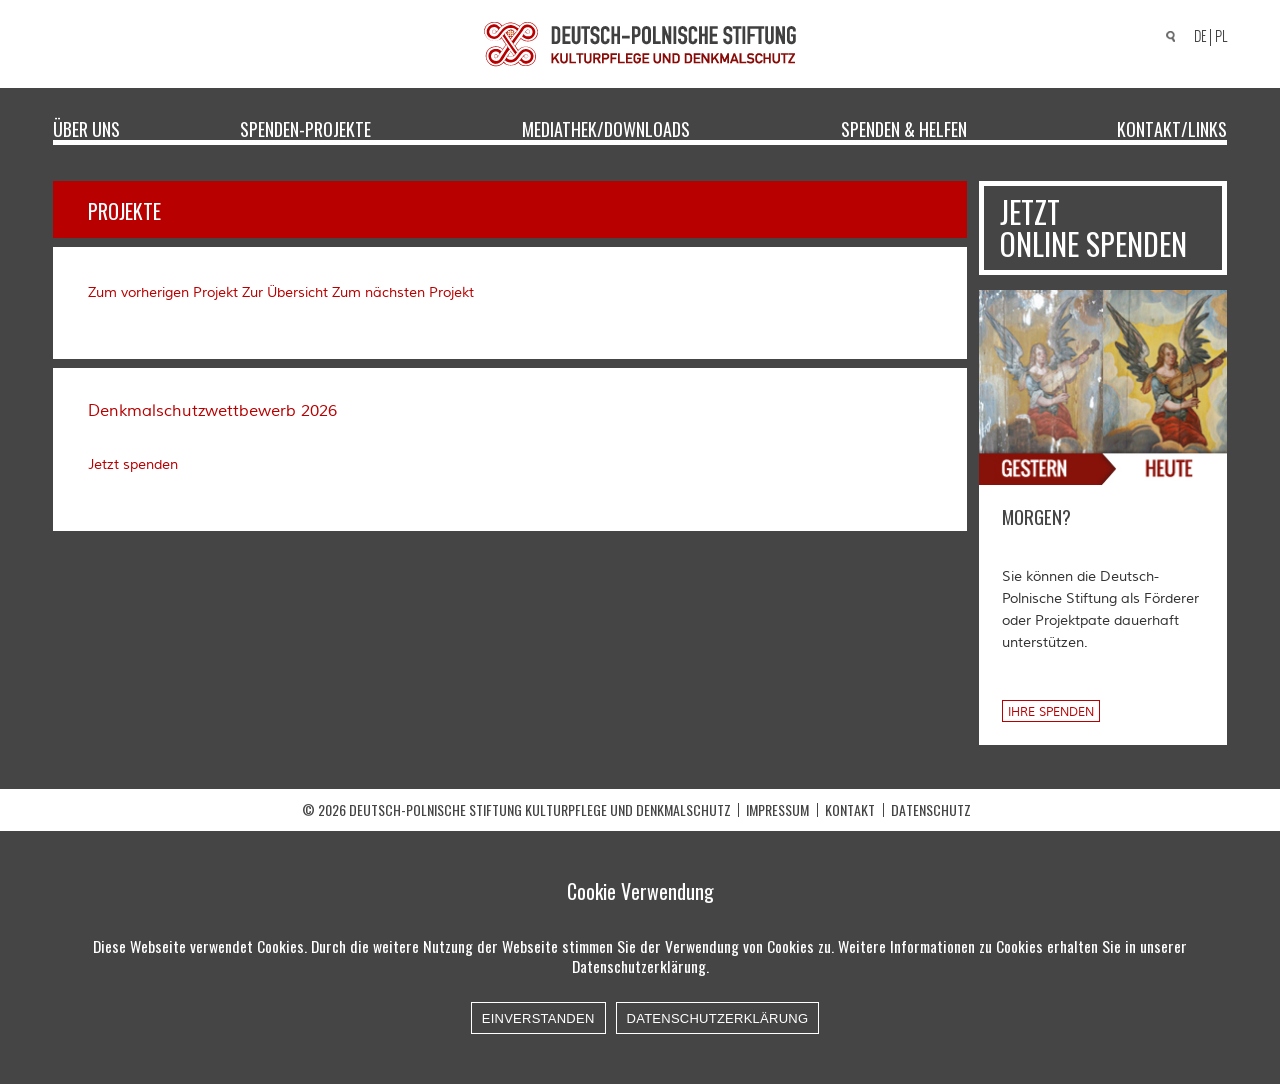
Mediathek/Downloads (606, 128)
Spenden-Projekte (305, 128)
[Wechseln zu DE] (1197, 37)
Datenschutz (931, 809)
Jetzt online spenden (1093, 227)
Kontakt (850, 809)
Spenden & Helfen (904, 128)
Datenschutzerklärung (718, 1018)
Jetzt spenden (133, 465)
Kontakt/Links (1172, 128)
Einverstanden (538, 1018)
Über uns (86, 128)
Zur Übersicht (285, 293)
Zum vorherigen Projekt (163, 293)
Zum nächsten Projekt (403, 293)
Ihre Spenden (1051, 712)
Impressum (777, 809)
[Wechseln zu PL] (1224, 37)
